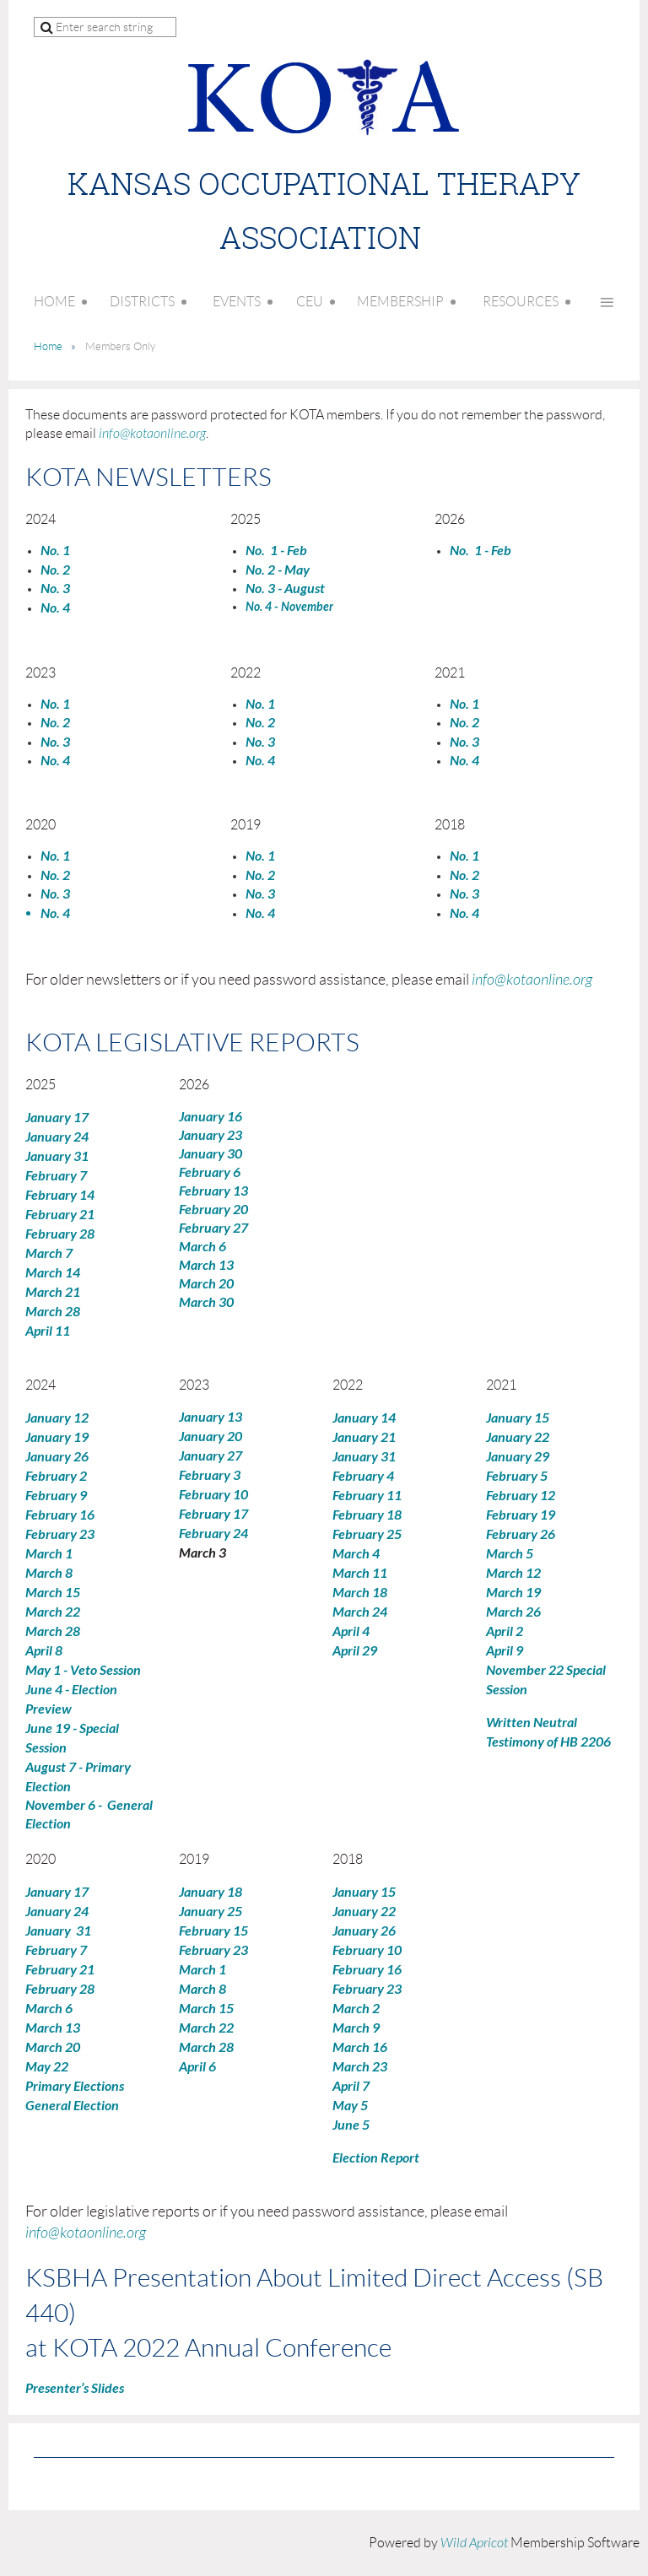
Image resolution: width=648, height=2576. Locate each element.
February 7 (56, 1176)
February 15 (213, 1931)
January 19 (57, 1437)
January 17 (57, 1118)
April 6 (197, 2067)
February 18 (367, 1515)
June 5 (351, 2125)
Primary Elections (74, 2086)
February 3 (209, 1475)
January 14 (364, 1418)
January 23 (210, 1135)
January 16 (210, 1117)
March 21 (52, 1292)
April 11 (47, 1331)
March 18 (359, 1593)
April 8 (43, 1651)
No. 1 (464, 704)
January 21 (364, 1437)
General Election (72, 2106)
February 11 (367, 1496)
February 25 (367, 1534)
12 (547, 1496)
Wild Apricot (474, 2543)
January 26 (57, 1457)
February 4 (363, 1476)
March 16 (359, 2047)
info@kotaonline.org (152, 433)
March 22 (52, 1612)
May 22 (46, 2067)
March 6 (202, 1247)
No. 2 (260, 723)
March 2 (356, 2009)
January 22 (517, 1437)
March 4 (356, 1554)
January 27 (210, 1456)
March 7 (49, 1253)
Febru (513, 1476)
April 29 (354, 1651)
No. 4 (55, 608)
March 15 (52, 1593)
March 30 (206, 1302)
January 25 (210, 1912)
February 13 (213, 1191)
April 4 (351, 1631)
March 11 (359, 1573)
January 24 (57, 1137)
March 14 (52, 1273)
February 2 (56, 1476)
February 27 (213, 1228)
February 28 (59, 1234)
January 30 (210, 1154)
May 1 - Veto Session (83, 1670)
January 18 (210, 1892)
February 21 (59, 1215)
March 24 (359, 1612)
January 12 (57, 1418)
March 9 (356, 2028)
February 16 (59, 1515)
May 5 (350, 2106)
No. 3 (260, 742)
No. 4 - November (289, 607)
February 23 (59, 1534)
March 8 (49, 1573)
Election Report (375, 2158)
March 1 (49, 1554)
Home (48, 346)
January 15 (517, 1418)
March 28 (52, 1312)
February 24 (213, 1534)
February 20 (213, 1210)
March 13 (206, 1265)
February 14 (59, 1195)
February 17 (213, 1514)
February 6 (209, 1172)
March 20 (206, 1284)
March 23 (359, 2067)
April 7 (351, 2086)
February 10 (215, 1495)
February (511, 1496)
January (517, 1457)
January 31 (57, 1156)
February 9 (56, 1496)
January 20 (210, 1436)
